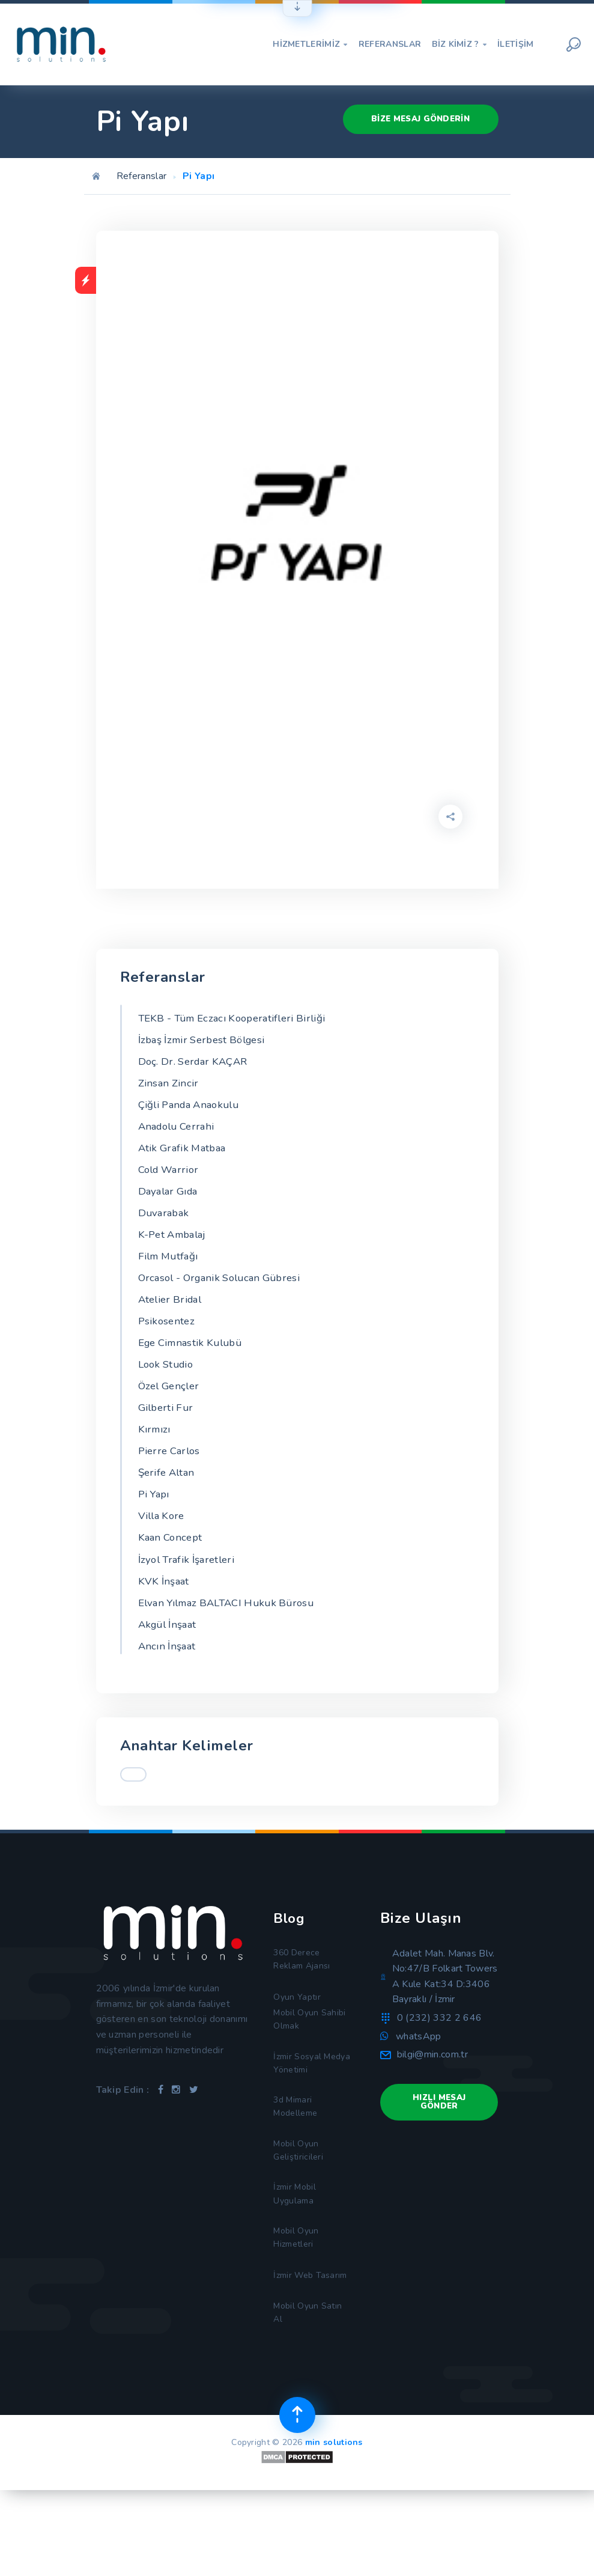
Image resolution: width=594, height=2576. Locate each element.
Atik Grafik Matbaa (185, 1155)
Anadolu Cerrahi (179, 1132)
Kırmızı (155, 1450)
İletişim (515, 44)
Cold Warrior (171, 1178)
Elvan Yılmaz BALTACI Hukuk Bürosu (232, 1632)
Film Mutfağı (170, 1268)
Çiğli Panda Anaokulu (193, 1109)
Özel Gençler (171, 1405)
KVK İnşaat (165, 1609)
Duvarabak (165, 1223)
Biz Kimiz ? (459, 44)
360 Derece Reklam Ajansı (304, 1993)
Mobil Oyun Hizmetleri (298, 2299)
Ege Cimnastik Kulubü (194, 1359)
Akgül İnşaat (170, 1654)
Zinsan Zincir (169, 1087)
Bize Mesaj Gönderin (416, 117)
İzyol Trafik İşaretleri (190, 1586)
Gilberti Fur (167, 1427)
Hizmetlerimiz (310, 44)
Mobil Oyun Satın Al (310, 2395)
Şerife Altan (168, 1495)
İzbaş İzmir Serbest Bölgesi (207, 1041)
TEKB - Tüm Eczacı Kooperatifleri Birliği (238, 1018)
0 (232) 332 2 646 (439, 2049)
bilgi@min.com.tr (432, 2086)
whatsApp (418, 2068)
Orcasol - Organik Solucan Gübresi (226, 1291)
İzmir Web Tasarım (295, 2347)
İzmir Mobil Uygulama (297, 2250)
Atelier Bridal (172, 1313)
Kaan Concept (172, 1563)
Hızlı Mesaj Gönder (439, 2135)
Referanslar (390, 44)
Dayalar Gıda (170, 1200)
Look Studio (168, 1382)
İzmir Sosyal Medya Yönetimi (307, 2106)
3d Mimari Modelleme (298, 2154)
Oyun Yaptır (298, 2033)
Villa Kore (163, 1540)
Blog (290, 1950)
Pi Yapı (155, 1518)
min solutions (334, 2527)
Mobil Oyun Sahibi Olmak (312, 2058)
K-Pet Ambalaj (175, 1245)
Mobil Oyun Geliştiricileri (299, 2202)
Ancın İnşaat (168, 1677)
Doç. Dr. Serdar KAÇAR (196, 1064)
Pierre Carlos (171, 1473)
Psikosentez (168, 1336)
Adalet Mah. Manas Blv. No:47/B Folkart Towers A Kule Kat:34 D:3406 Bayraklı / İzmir (445, 2008)
